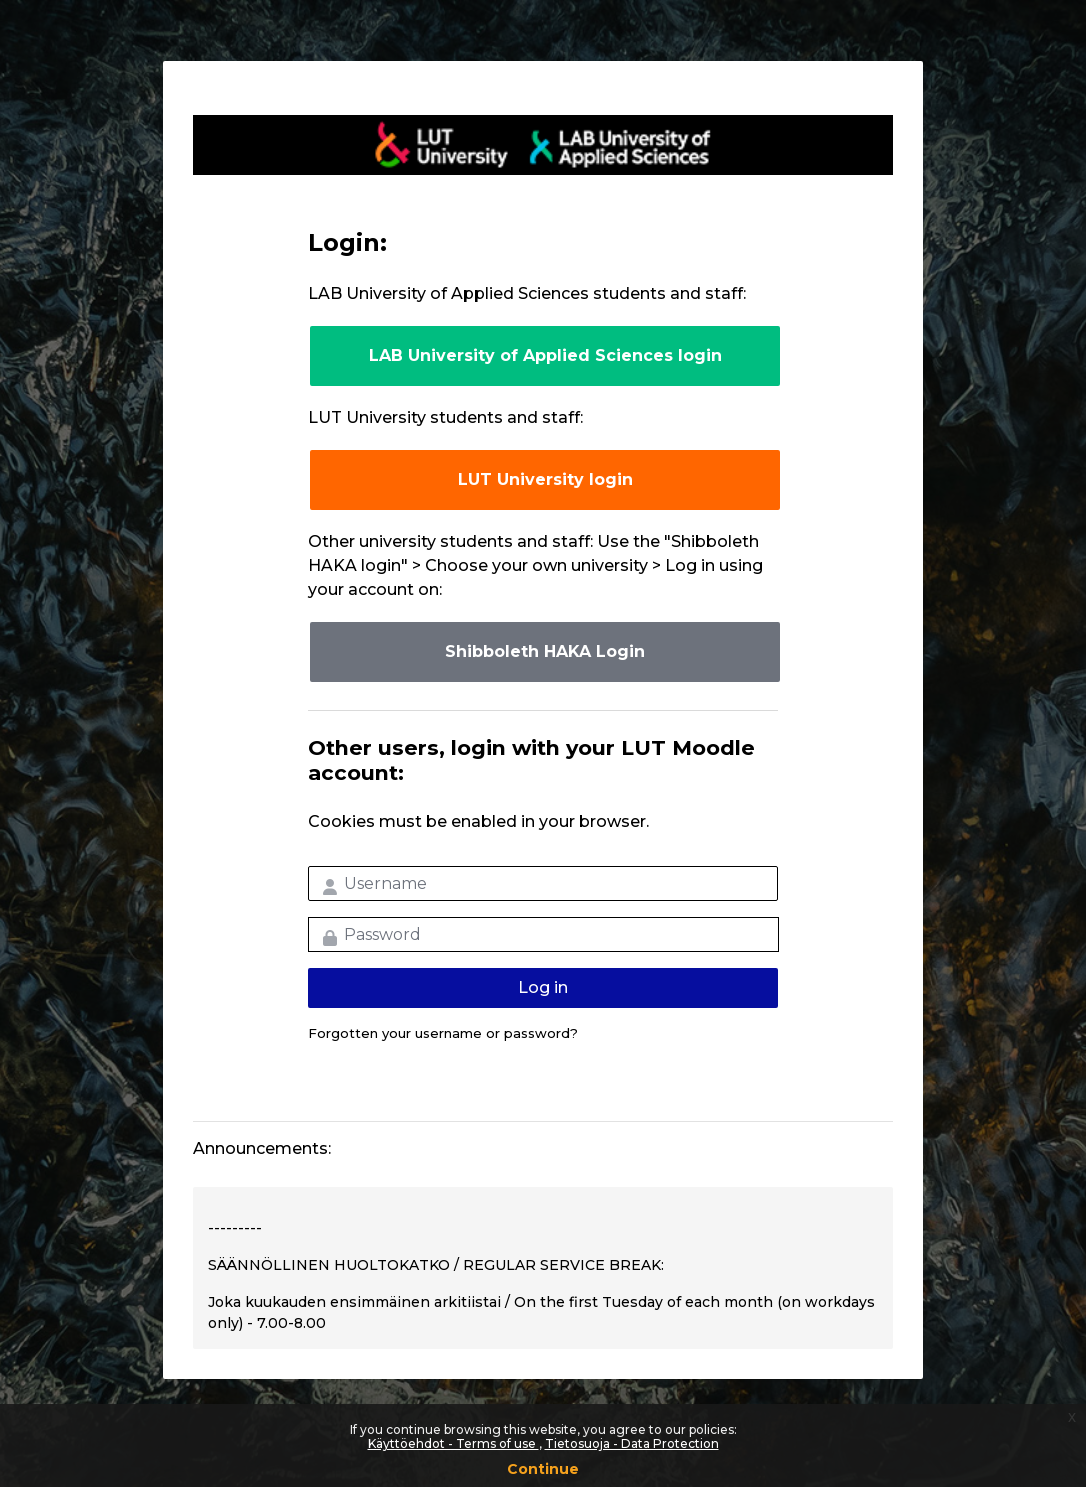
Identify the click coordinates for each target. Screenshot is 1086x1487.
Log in (543, 987)
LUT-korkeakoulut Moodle (543, 145)
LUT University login (545, 479)
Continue (543, 1469)
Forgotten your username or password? (443, 1033)
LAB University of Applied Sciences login (545, 355)
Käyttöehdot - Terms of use (453, 1443)
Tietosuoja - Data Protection (632, 1443)
